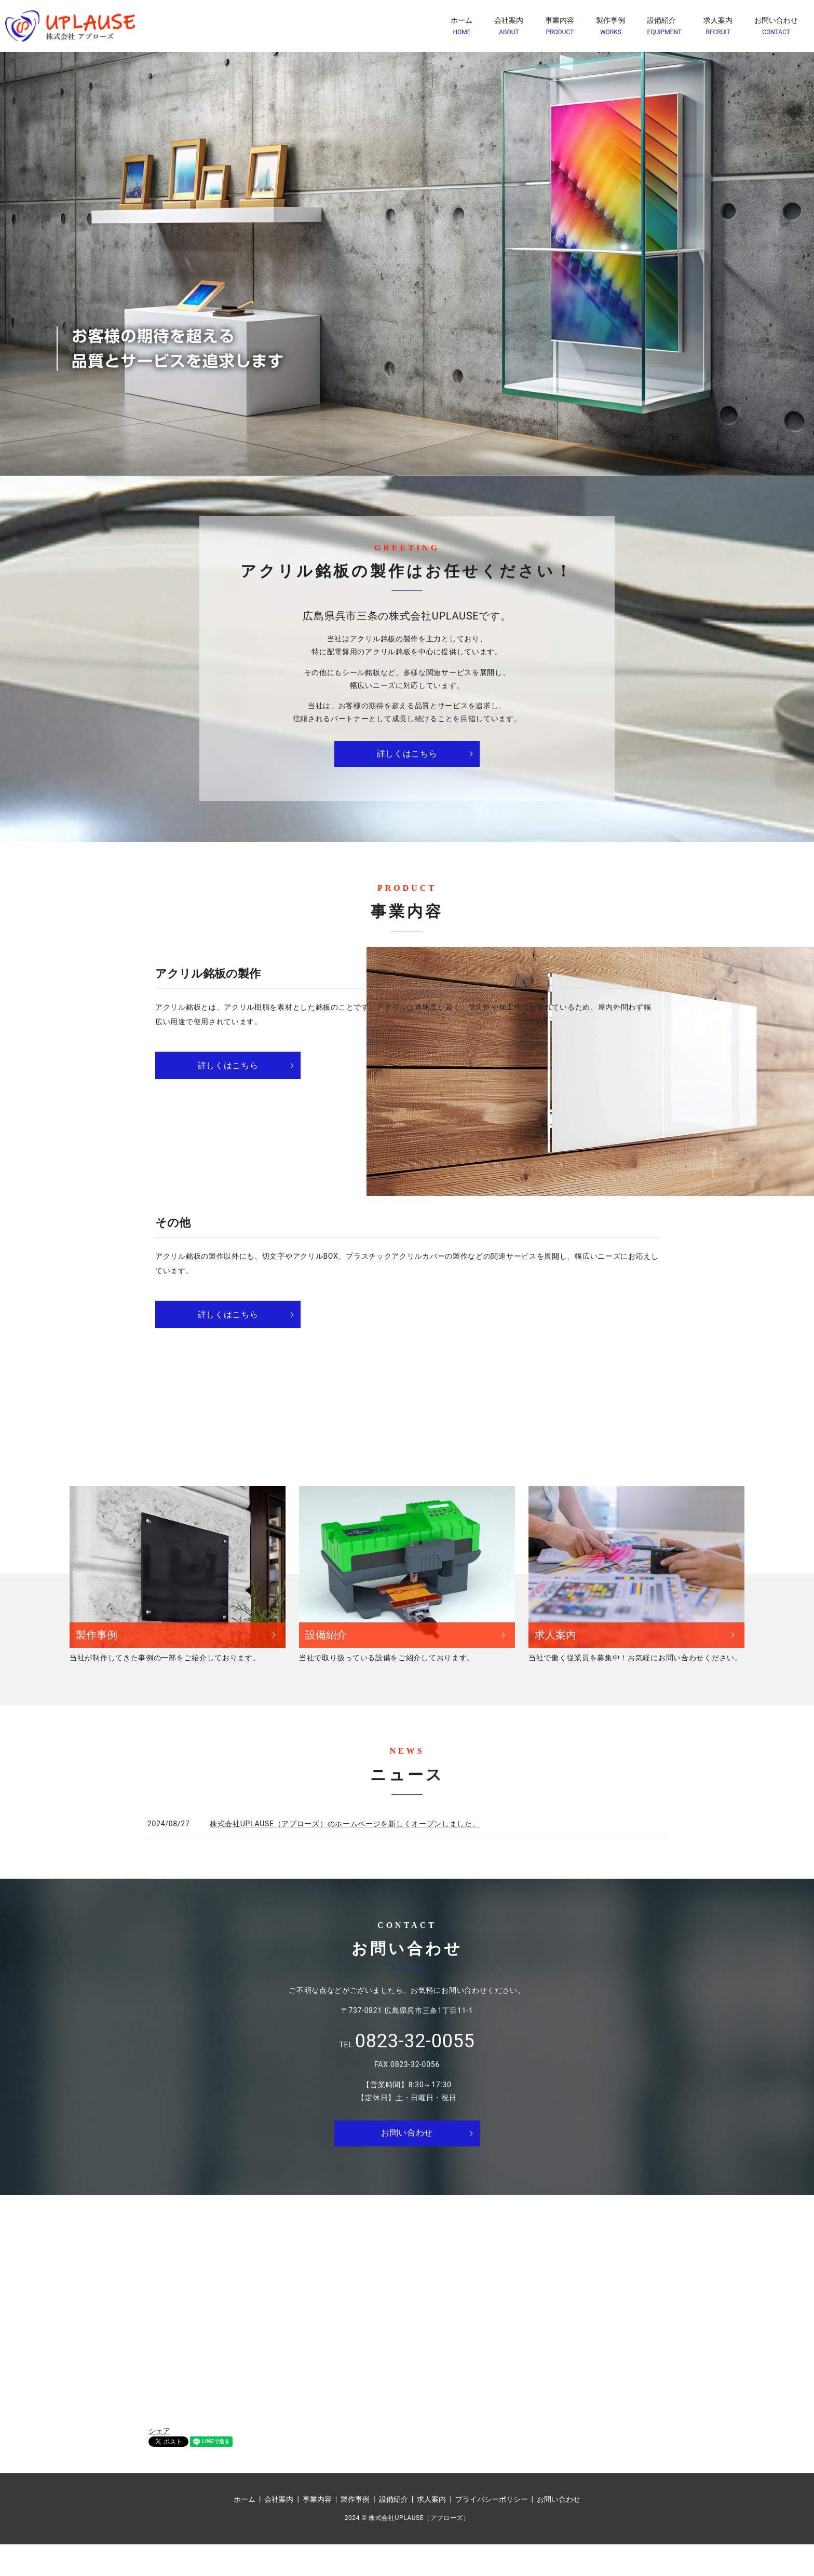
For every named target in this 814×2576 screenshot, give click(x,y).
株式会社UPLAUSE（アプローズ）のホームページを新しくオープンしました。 (345, 1855)
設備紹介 (664, 26)
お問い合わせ (776, 26)
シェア (159, 2462)
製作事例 (610, 26)
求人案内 (717, 26)
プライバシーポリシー (491, 2530)
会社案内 (508, 26)
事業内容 (559, 26)
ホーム (461, 26)
